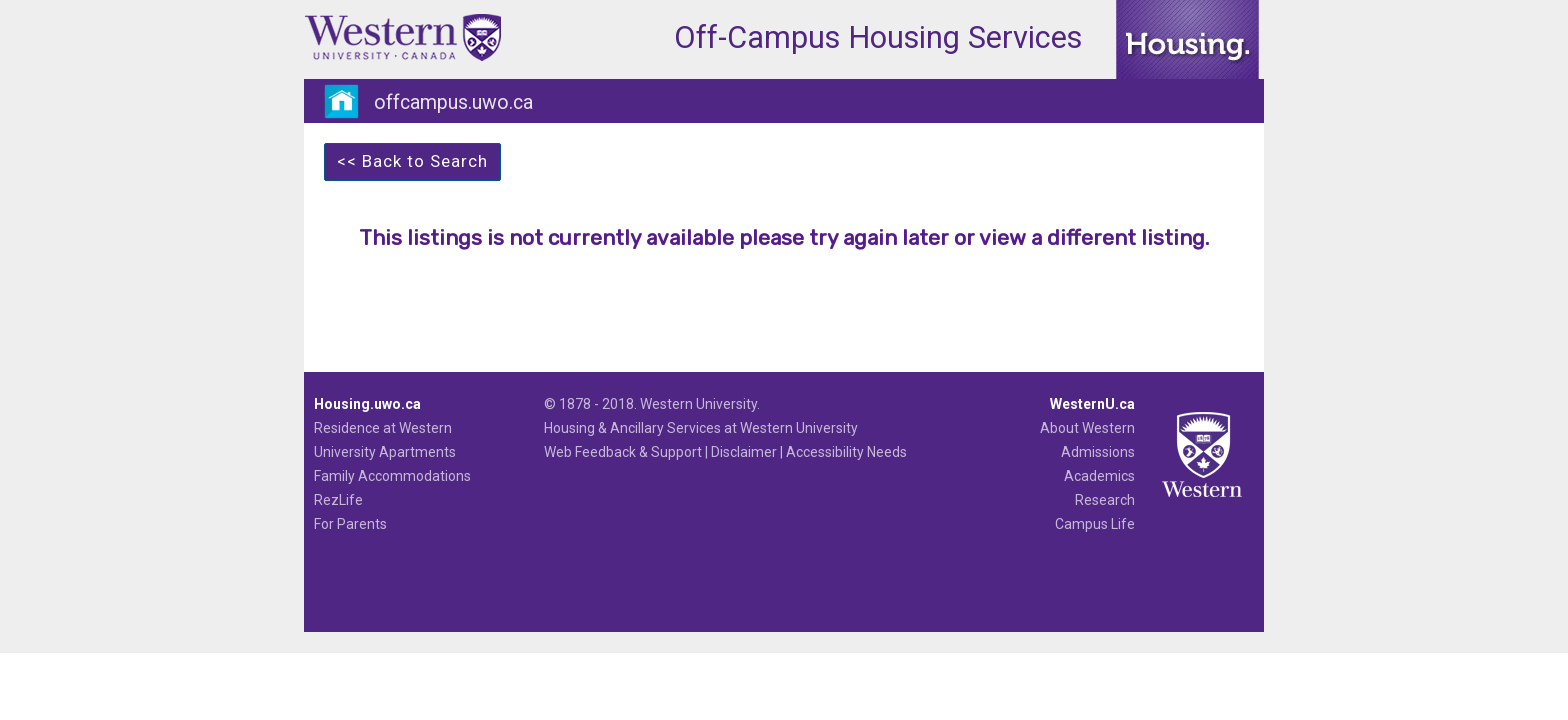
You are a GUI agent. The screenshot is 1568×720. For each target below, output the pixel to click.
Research (1105, 500)
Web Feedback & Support (623, 452)
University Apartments (385, 452)
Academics (1099, 476)
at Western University (791, 428)
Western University (698, 404)
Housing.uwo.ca (367, 404)
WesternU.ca (1092, 404)
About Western (1087, 428)
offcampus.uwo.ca (453, 102)
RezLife (338, 500)
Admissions (1098, 452)
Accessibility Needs (846, 452)
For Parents (350, 524)
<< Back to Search (412, 161)
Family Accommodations (392, 476)
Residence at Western (383, 428)
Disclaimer (744, 452)
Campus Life (1095, 524)
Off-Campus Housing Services (878, 37)
